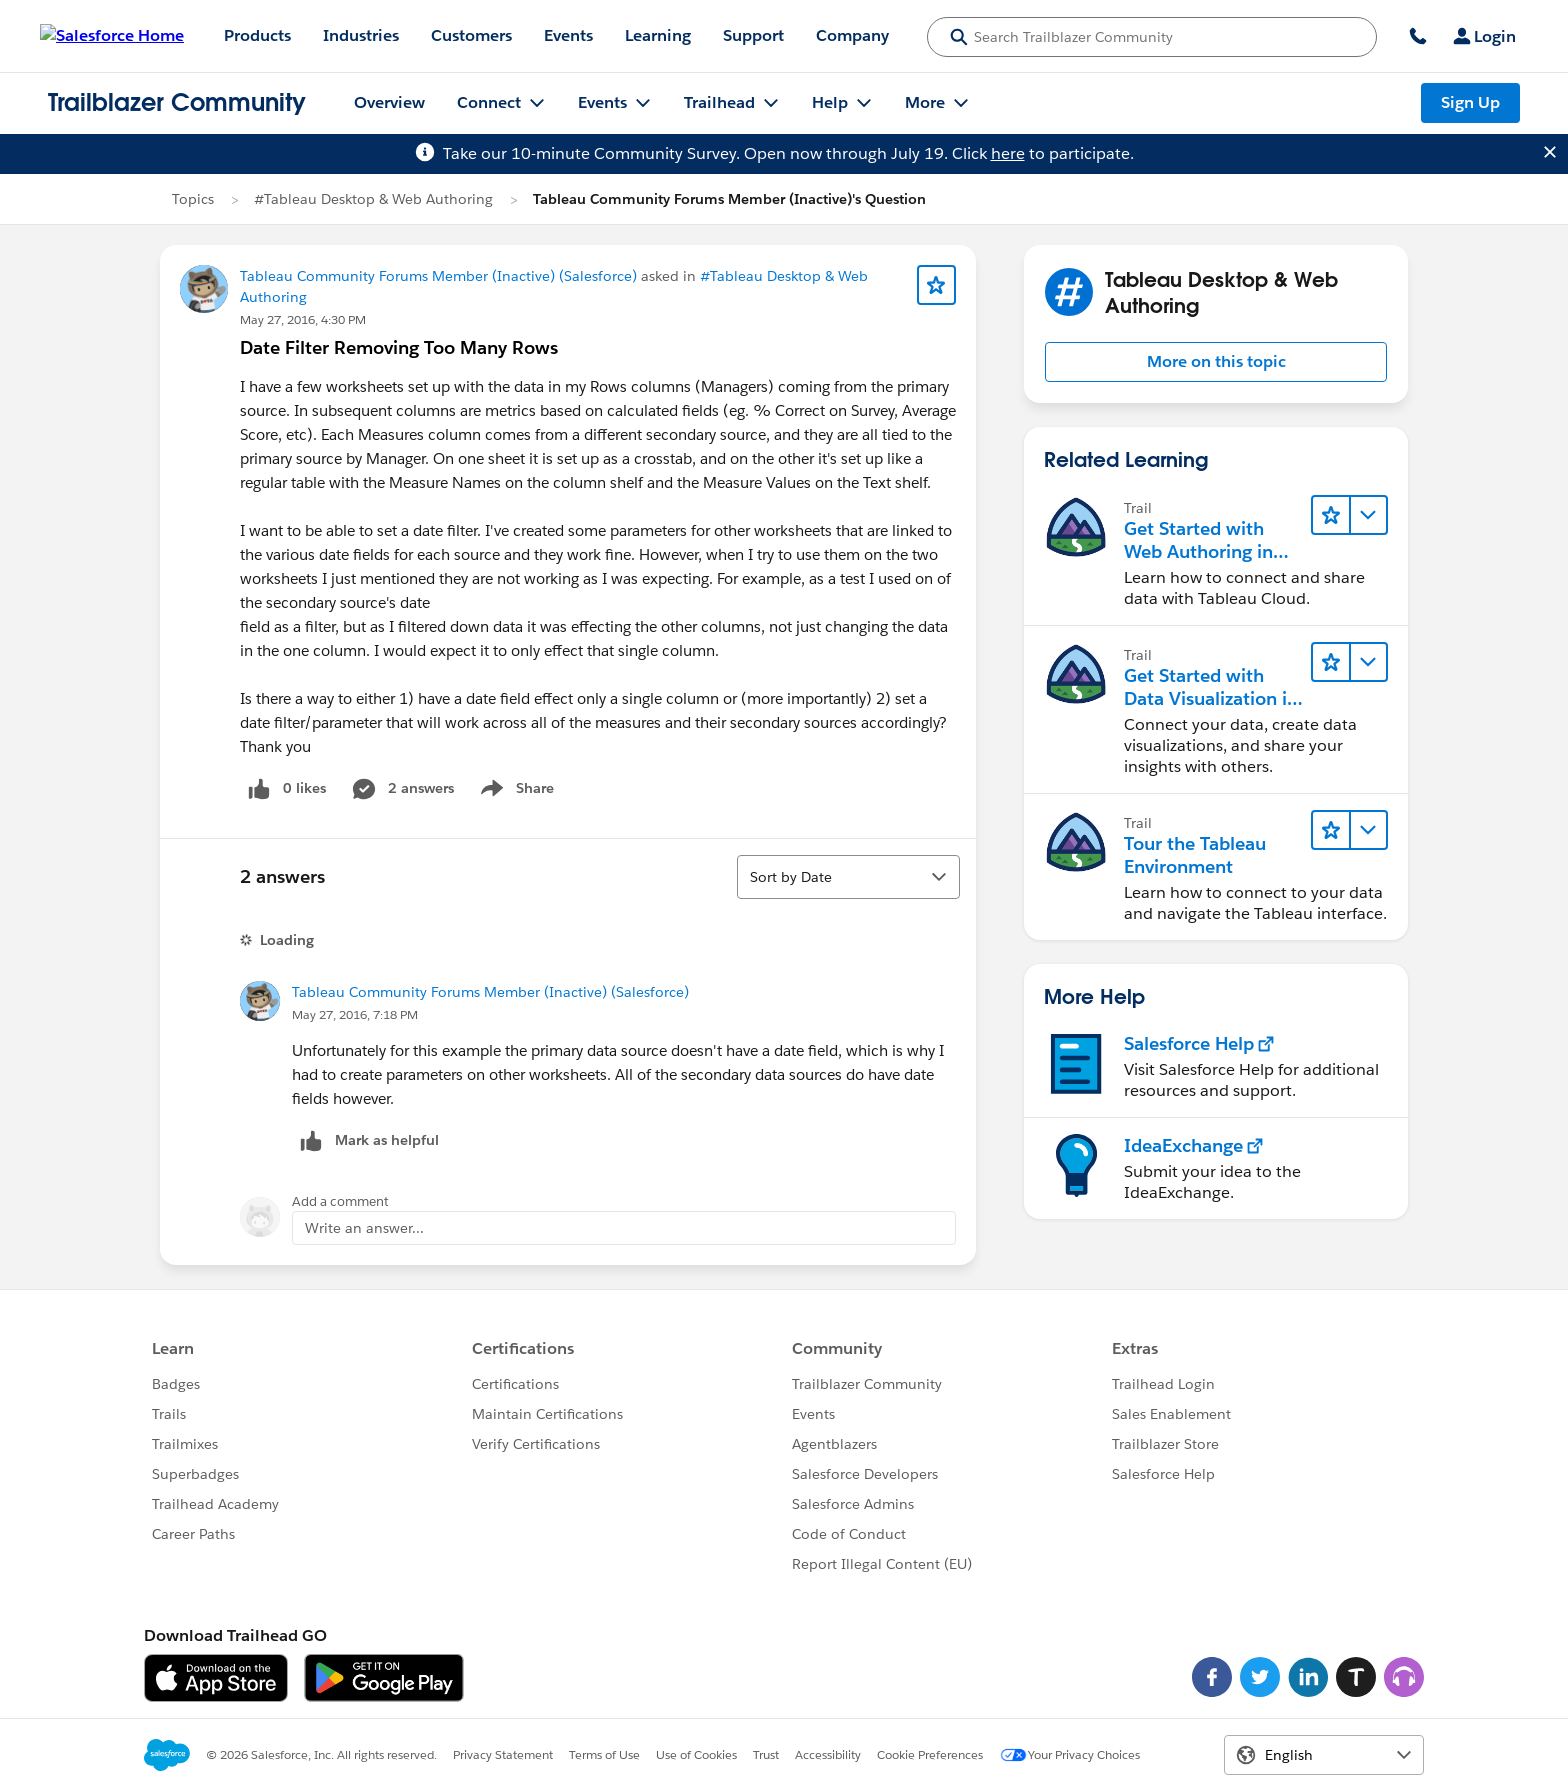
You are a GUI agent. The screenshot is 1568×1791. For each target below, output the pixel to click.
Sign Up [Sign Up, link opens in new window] (1470, 102)
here (1008, 153)
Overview (389, 102)
